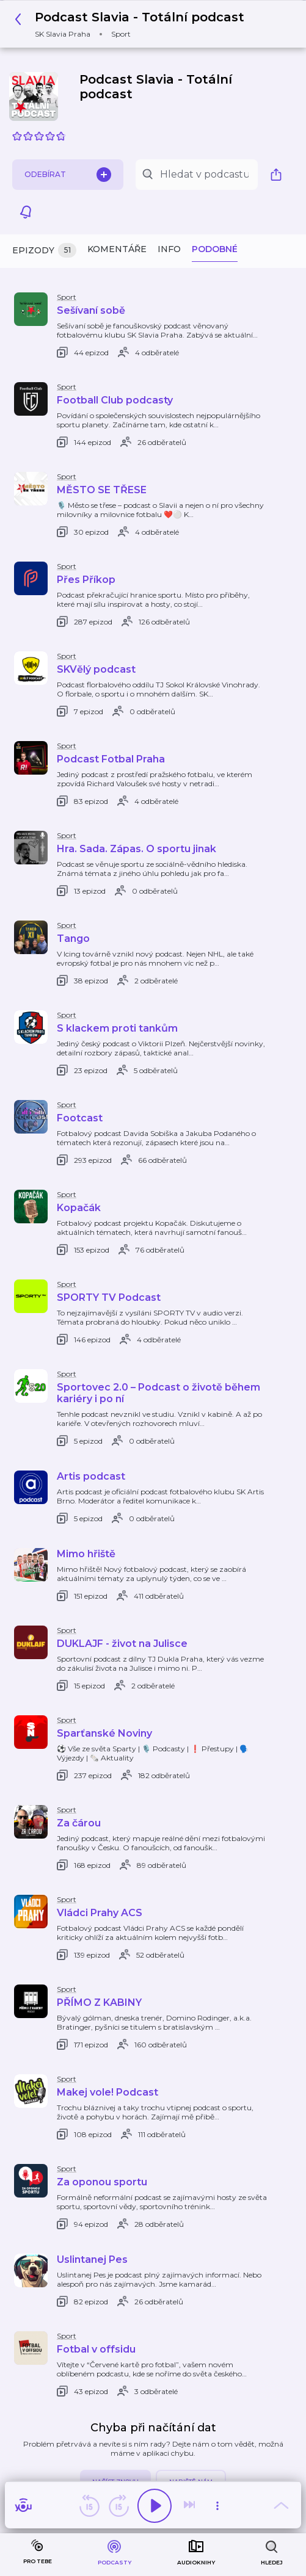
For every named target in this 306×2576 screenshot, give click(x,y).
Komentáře (117, 249)
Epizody (44, 251)
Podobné (215, 249)
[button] (133, 24)
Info (169, 249)
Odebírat (67, 174)
